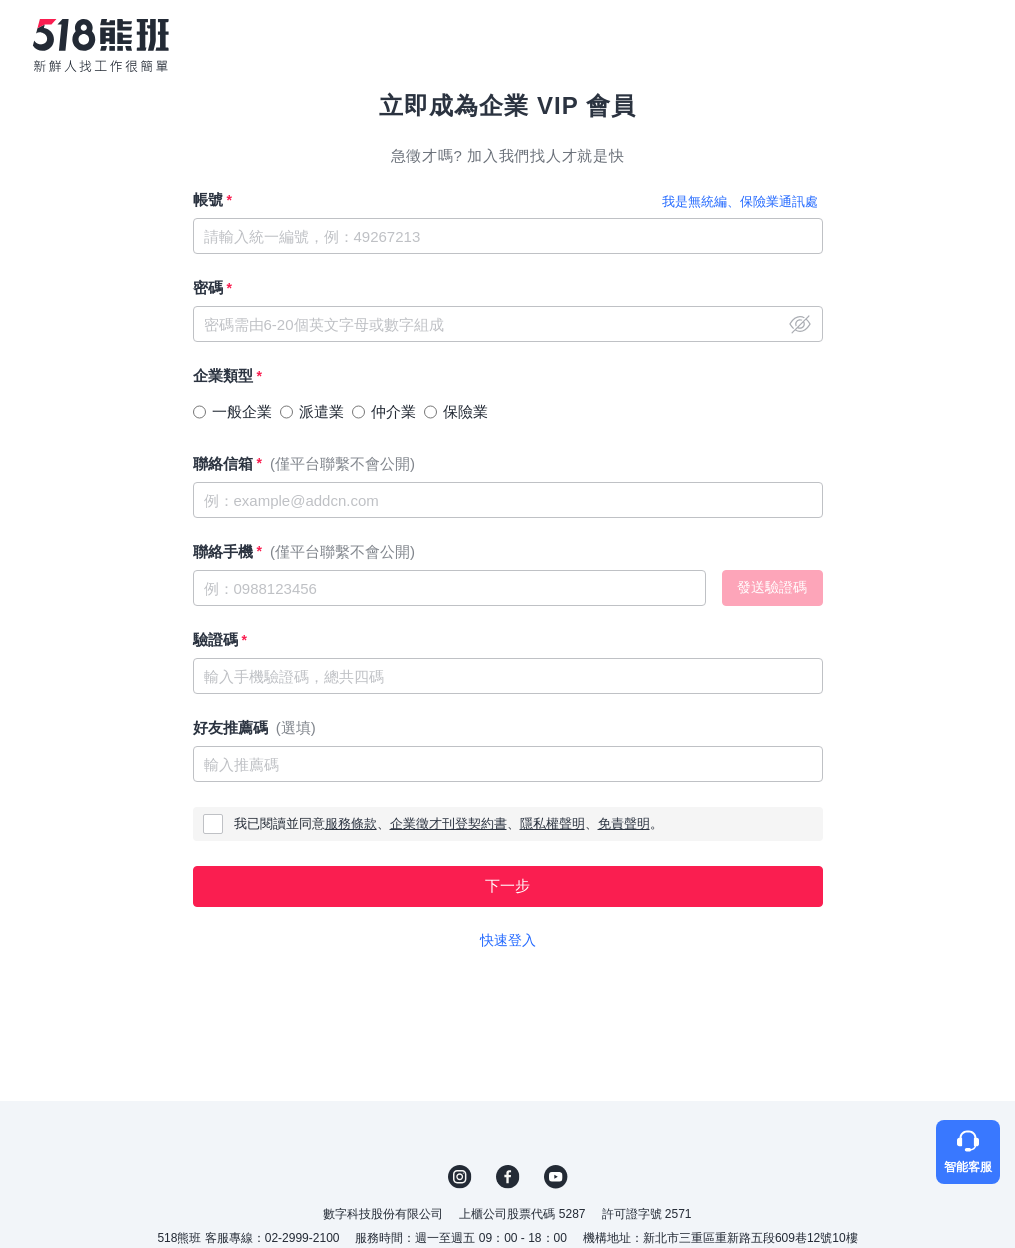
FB (508, 1177)
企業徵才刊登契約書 (448, 823)
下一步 (507, 885)
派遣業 (321, 411)
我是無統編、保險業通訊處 (740, 201)
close (800, 324)
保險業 (465, 411)
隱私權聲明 (552, 823)
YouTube (556, 1177)
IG (460, 1177)
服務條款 (351, 823)
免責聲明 (624, 823)
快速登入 (508, 940)
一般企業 (242, 411)
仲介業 (393, 411)
